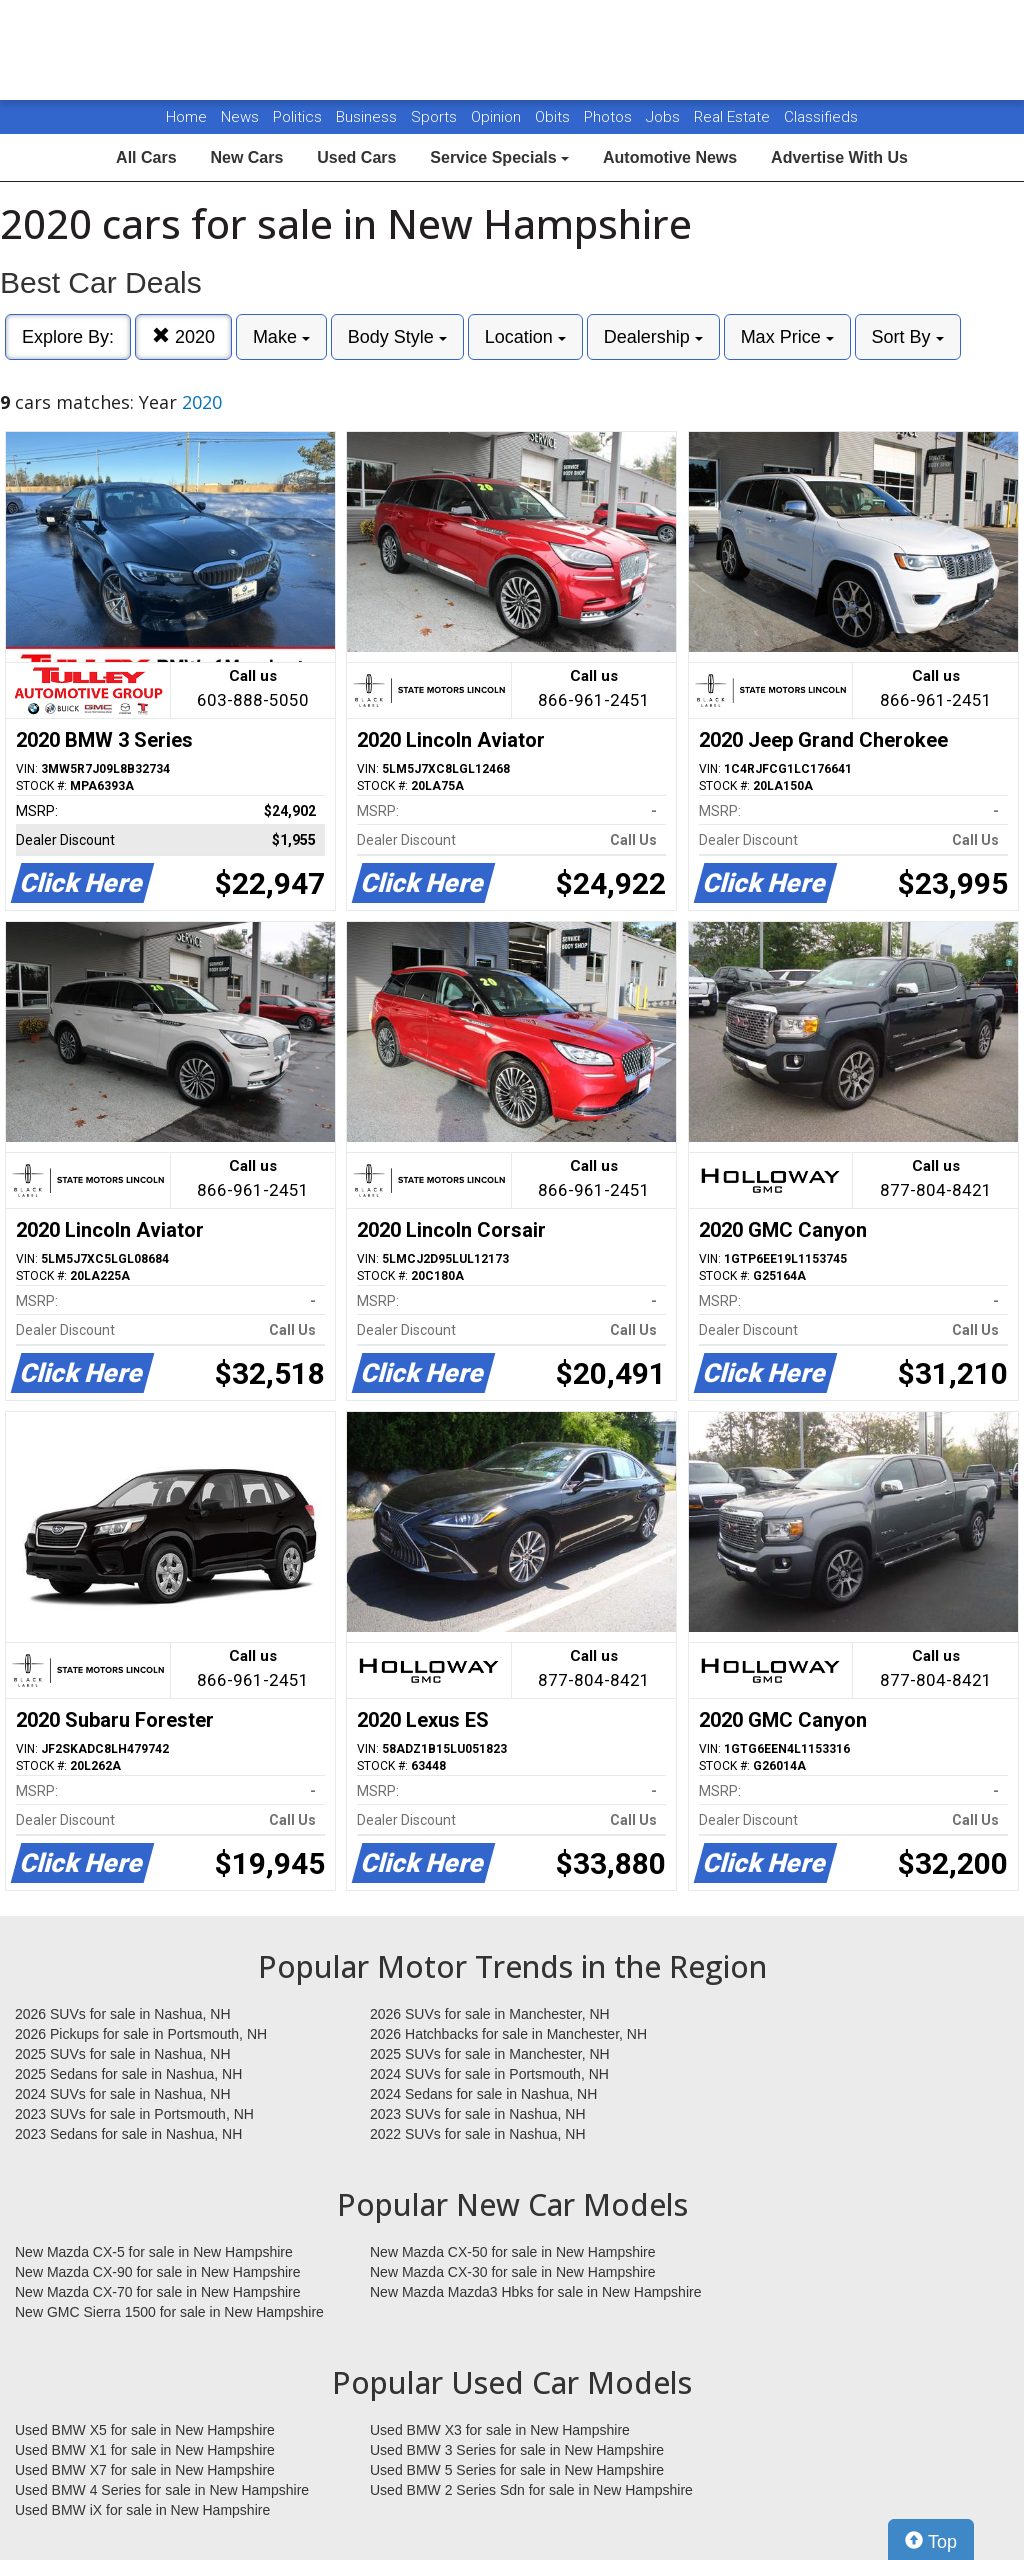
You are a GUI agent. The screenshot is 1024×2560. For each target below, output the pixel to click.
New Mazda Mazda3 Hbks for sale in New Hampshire (535, 2292)
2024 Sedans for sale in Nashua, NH (483, 2094)
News (240, 117)
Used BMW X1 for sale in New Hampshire (145, 2450)
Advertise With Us (839, 157)
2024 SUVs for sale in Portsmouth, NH (489, 2074)
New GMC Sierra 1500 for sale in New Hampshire (169, 2312)
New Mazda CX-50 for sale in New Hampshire (513, 2252)
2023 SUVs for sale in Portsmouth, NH (134, 2114)
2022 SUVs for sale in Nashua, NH (478, 2134)
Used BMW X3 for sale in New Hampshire (500, 2430)
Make (281, 337)
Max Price (787, 337)
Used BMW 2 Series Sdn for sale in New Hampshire (531, 2490)
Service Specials (499, 157)
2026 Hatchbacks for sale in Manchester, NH (508, 2034)
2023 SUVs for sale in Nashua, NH (478, 2114)
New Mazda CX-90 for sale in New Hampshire (158, 2272)
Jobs (665, 117)
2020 (183, 336)
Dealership (653, 337)
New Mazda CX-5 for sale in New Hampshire (154, 2252)
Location (525, 337)
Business (368, 117)
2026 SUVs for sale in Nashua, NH (123, 2014)
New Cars (246, 157)
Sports (436, 117)
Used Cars (356, 157)
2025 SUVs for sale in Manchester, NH (490, 2054)
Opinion (498, 117)
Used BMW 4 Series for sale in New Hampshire (162, 2490)
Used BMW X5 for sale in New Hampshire (145, 2430)
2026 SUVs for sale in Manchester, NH (490, 2014)
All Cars (146, 157)
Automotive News (670, 157)
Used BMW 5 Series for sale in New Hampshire (517, 2470)
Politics (297, 117)
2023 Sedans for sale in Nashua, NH (128, 2134)
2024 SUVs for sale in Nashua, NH (123, 2094)
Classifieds (821, 117)
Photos (610, 117)
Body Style (397, 337)
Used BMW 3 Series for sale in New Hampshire (517, 2450)
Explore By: (68, 337)
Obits (554, 117)
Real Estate (734, 117)
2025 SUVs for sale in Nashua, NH (123, 2054)
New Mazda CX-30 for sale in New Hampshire (513, 2272)
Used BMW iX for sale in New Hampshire (142, 2510)
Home (186, 117)
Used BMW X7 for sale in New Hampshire (145, 2470)
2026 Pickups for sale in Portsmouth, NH (141, 2034)
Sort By (908, 337)
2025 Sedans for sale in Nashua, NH (128, 2074)
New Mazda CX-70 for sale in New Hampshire (158, 2292)
